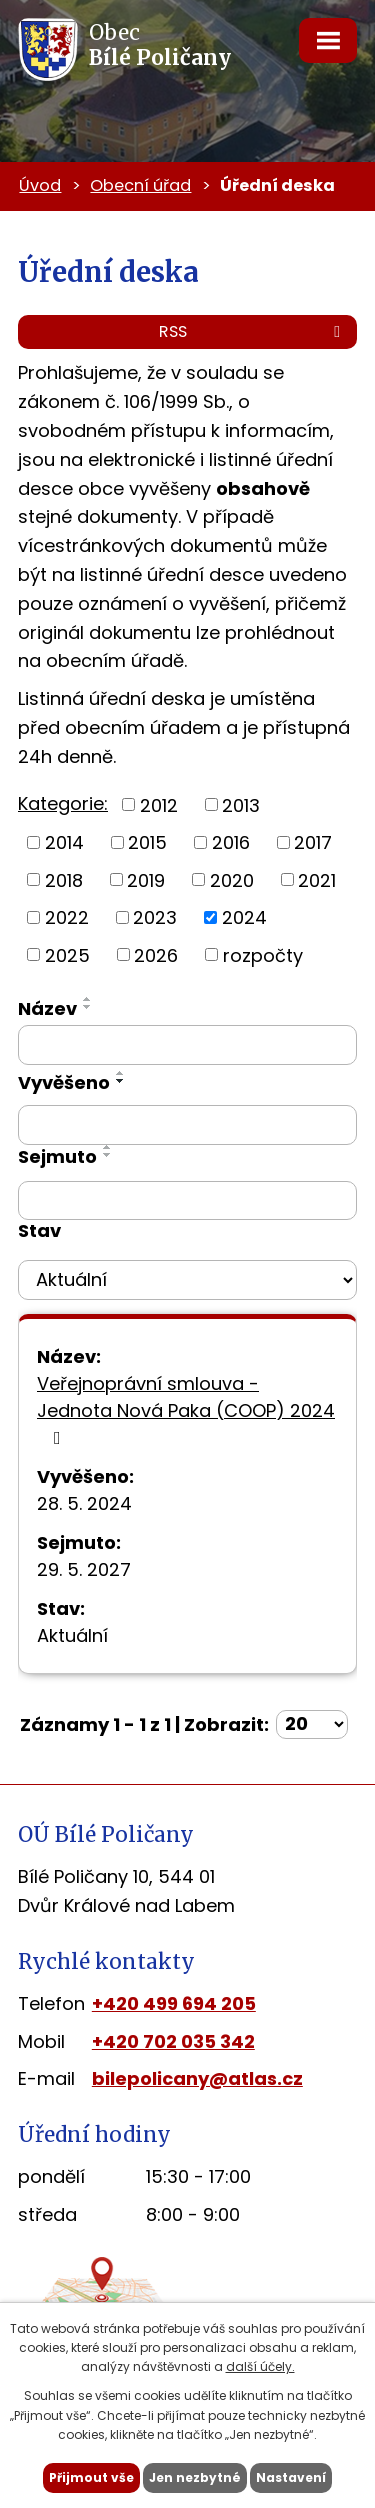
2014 (64, 842)
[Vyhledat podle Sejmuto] (187, 1201)
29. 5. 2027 (84, 1569)
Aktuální (72, 1635)
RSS (253, 331)
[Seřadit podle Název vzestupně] (88, 999)
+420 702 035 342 (173, 2041)
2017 (313, 842)
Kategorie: (63, 803)
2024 (244, 917)
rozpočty (263, 954)
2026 (156, 954)
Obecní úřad (140, 185)
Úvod (40, 185)
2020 (232, 879)
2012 (159, 804)
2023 (155, 917)
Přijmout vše (91, 2477)
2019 (146, 879)
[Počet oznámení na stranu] (312, 1724)
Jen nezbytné (195, 2477)
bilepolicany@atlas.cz (197, 2078)
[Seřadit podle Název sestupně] (88, 1007)
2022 (67, 917)
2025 (67, 954)
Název (47, 1008)
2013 (241, 804)
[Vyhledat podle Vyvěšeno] (187, 1125)
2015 (147, 842)
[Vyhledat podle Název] (187, 1045)
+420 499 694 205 (174, 2003)
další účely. (260, 2366)
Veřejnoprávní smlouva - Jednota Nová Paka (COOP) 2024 (186, 1409)
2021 (317, 879)
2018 (64, 879)
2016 (231, 842)
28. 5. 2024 (84, 1503)
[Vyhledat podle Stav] (187, 1280)
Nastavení (291, 2477)
